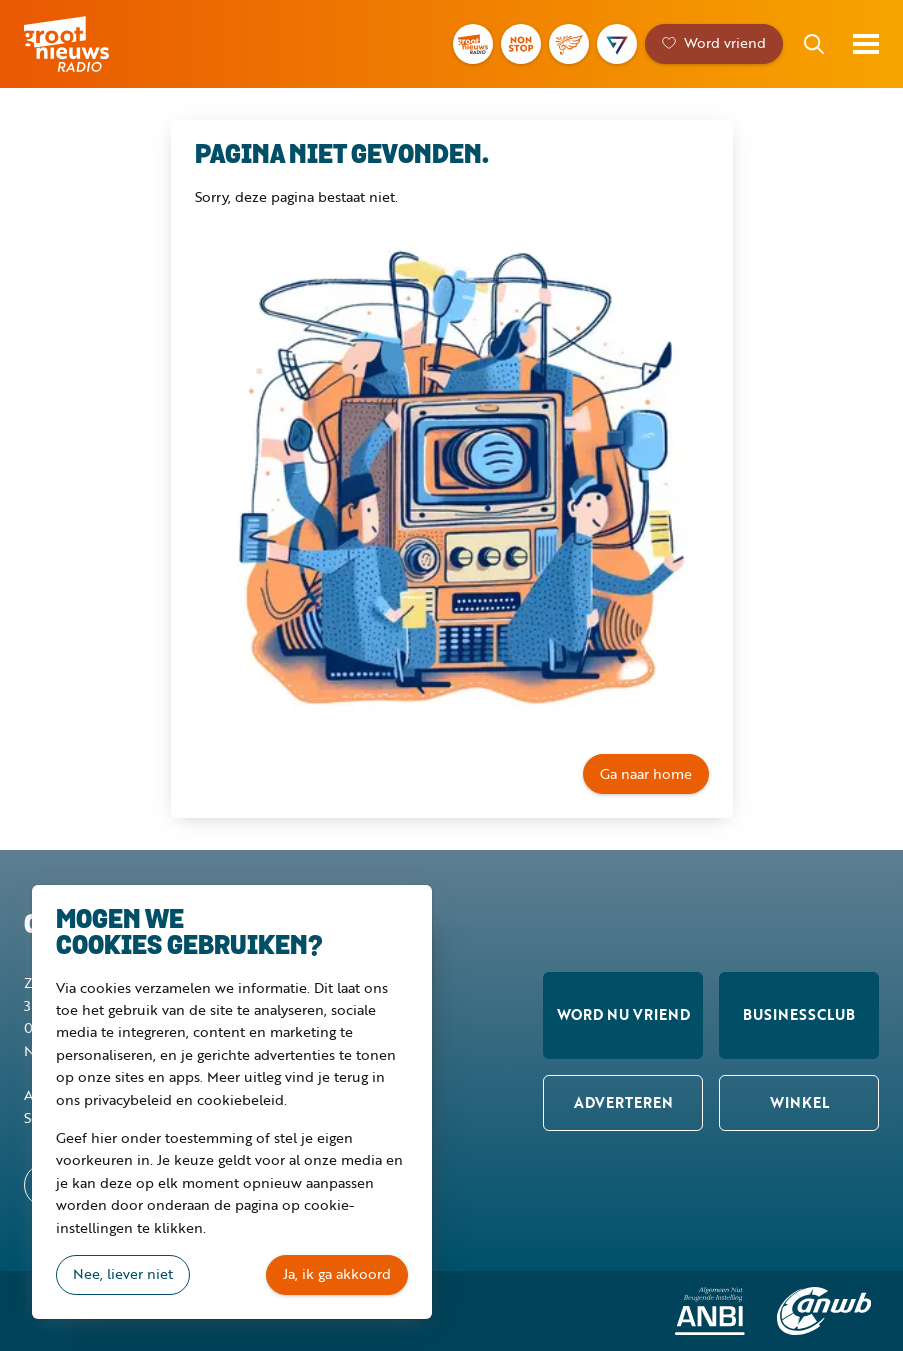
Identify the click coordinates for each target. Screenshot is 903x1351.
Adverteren (623, 1102)
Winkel (799, 1102)
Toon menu (866, 44)
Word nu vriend (623, 1014)
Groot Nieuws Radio (94, 44)
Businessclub (799, 1014)
